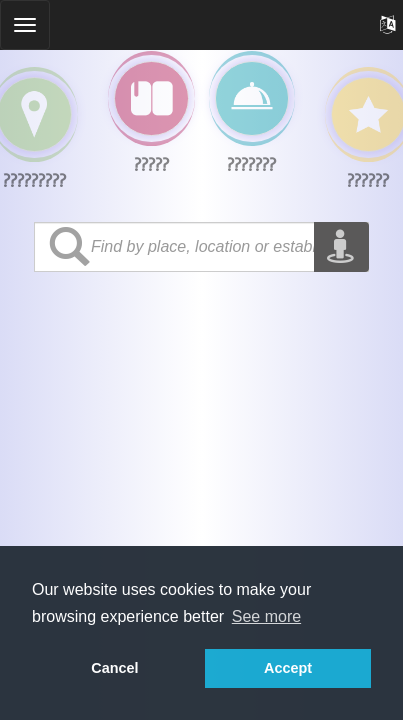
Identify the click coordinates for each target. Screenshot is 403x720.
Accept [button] (288, 668)
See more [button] (266, 616)
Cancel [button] (114, 668)
